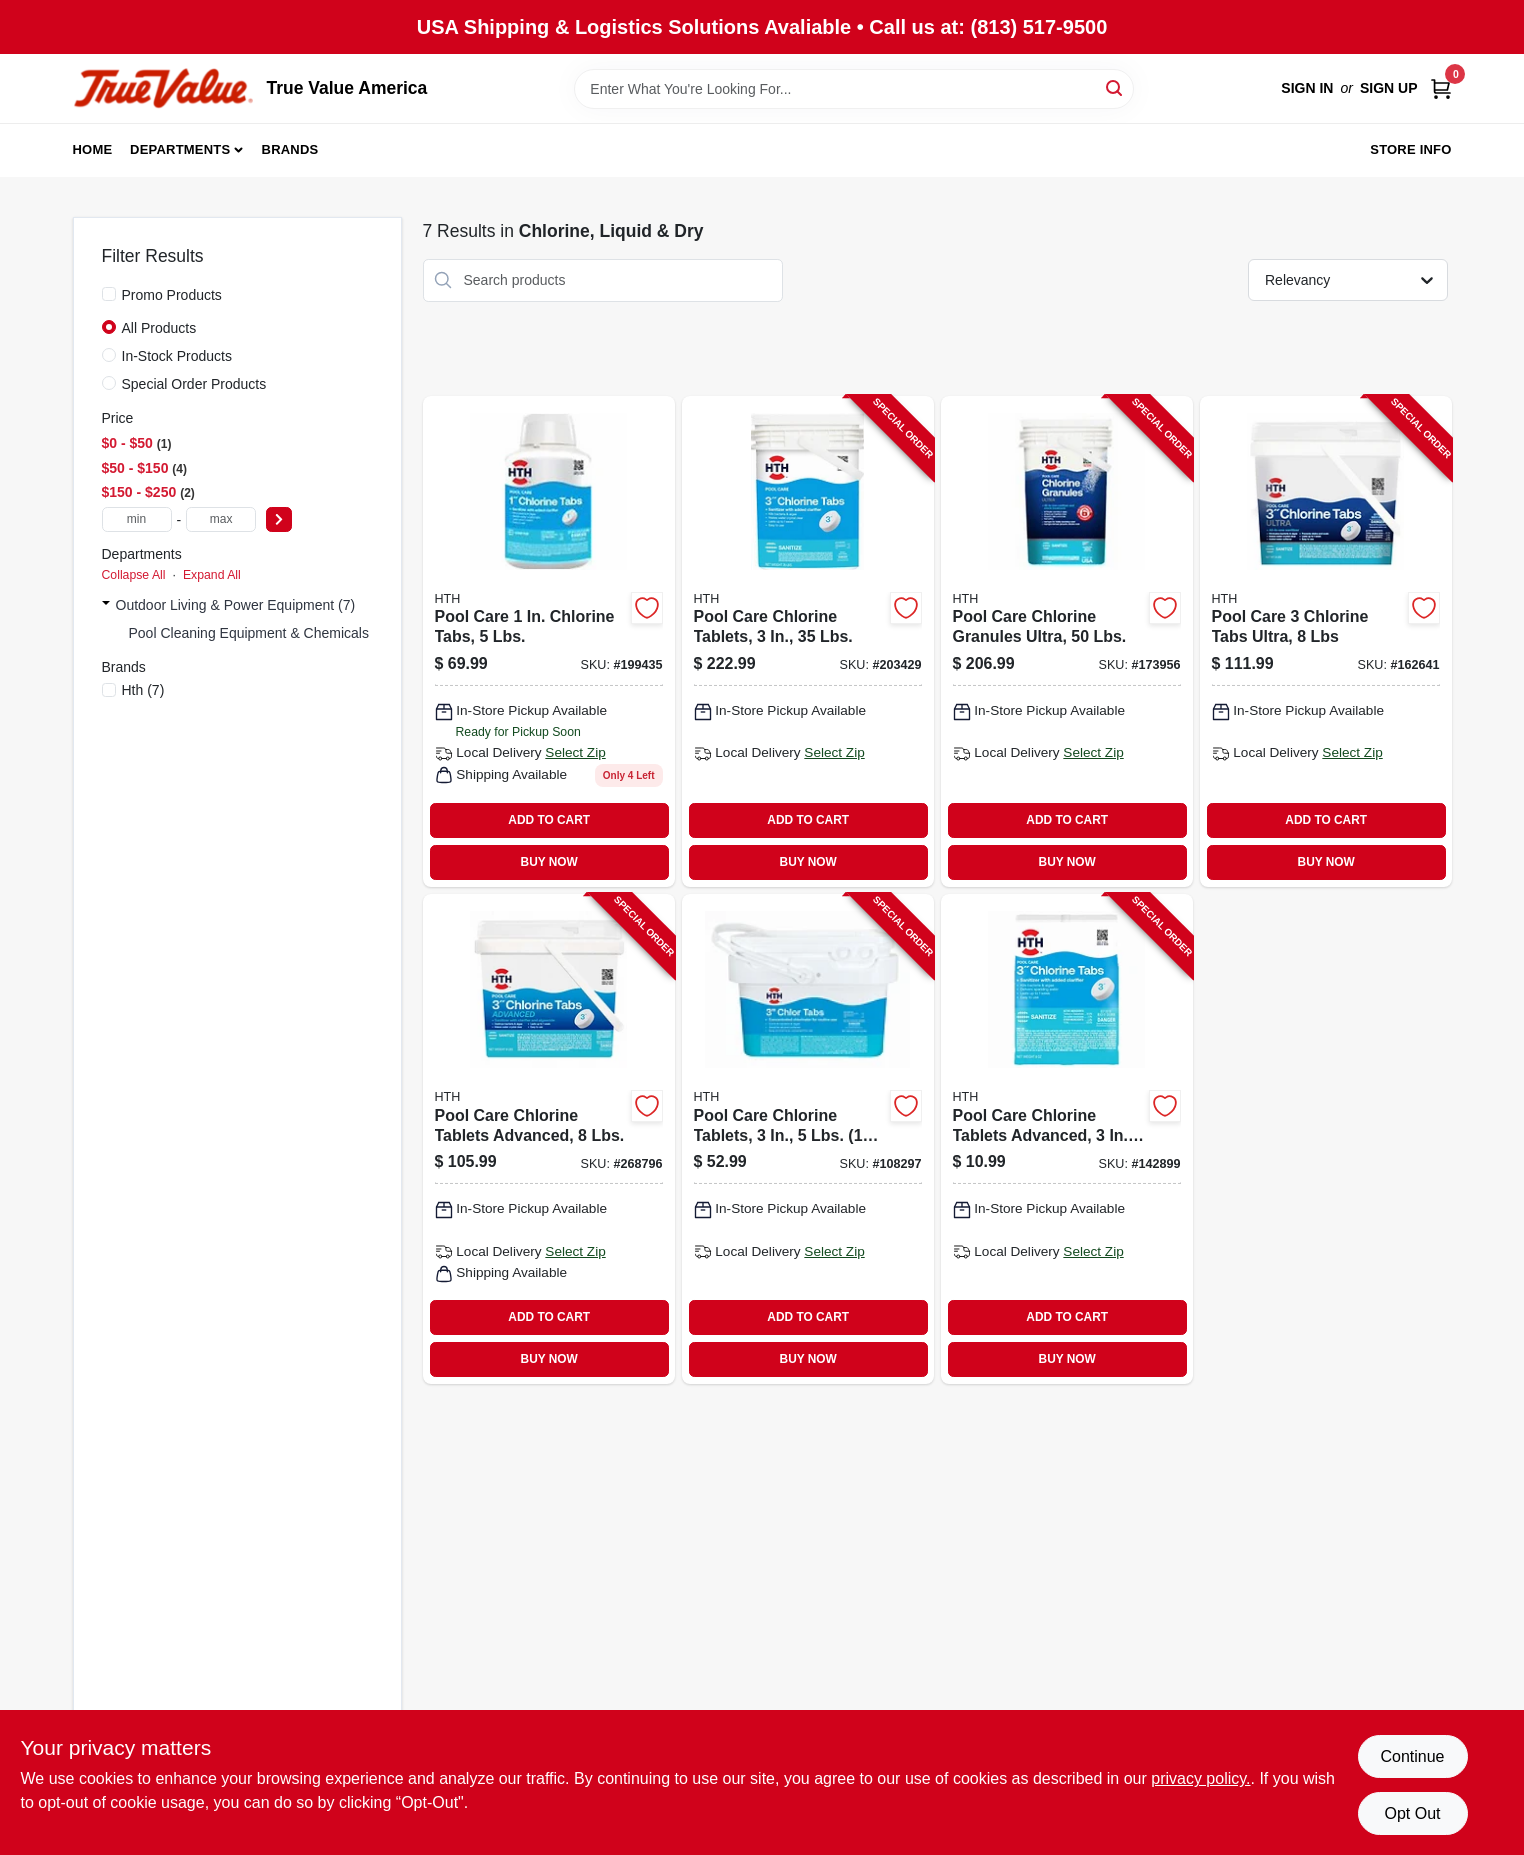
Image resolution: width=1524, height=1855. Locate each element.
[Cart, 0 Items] (1441, 88)
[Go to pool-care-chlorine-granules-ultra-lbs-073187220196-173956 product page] (1067, 641)
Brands (290, 149)
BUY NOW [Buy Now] (549, 862)
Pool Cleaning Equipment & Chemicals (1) (259, 633)
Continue (1412, 1756)
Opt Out (1412, 1813)
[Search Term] (854, 89)
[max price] (221, 519)
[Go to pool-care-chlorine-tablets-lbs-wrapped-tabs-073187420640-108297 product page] (808, 1139)
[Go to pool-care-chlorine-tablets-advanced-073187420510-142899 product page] (1067, 1139)
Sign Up (1389, 88)
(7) (143, 690)
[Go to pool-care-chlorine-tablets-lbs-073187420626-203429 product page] (808, 641)
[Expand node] (106, 605)
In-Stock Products (177, 356)
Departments (180, 149)
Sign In (1307, 88)
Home (93, 149)
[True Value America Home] (163, 88)
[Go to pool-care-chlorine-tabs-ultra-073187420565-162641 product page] (1326, 641)
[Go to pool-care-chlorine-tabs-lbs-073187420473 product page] (549, 641)
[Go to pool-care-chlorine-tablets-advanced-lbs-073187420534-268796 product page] (549, 1139)
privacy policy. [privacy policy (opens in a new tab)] (1200, 1778)
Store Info (1410, 149)
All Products (159, 328)
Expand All (212, 575)
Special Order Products (194, 384)
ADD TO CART (549, 820)
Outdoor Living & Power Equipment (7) (236, 605)
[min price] (137, 519)
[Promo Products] (109, 294)
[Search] (1115, 87)
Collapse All (134, 575)
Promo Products (172, 295)
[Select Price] (279, 519)
